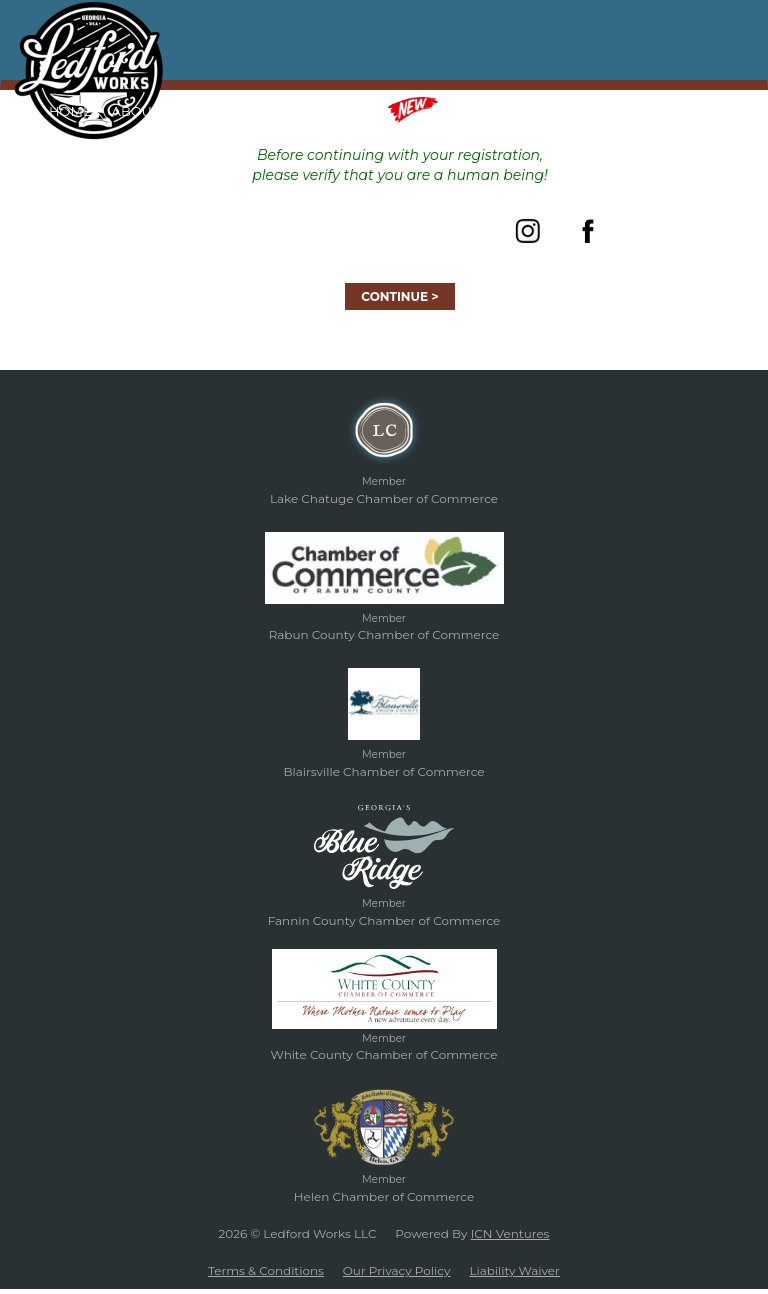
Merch (438, 110)
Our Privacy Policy (397, 1270)
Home (70, 111)
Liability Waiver (514, 1270)
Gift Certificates (571, 111)
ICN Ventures (510, 1233)
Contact (685, 111)
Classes (338, 111)
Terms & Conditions (266, 1270)
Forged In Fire (233, 111)
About (136, 111)
